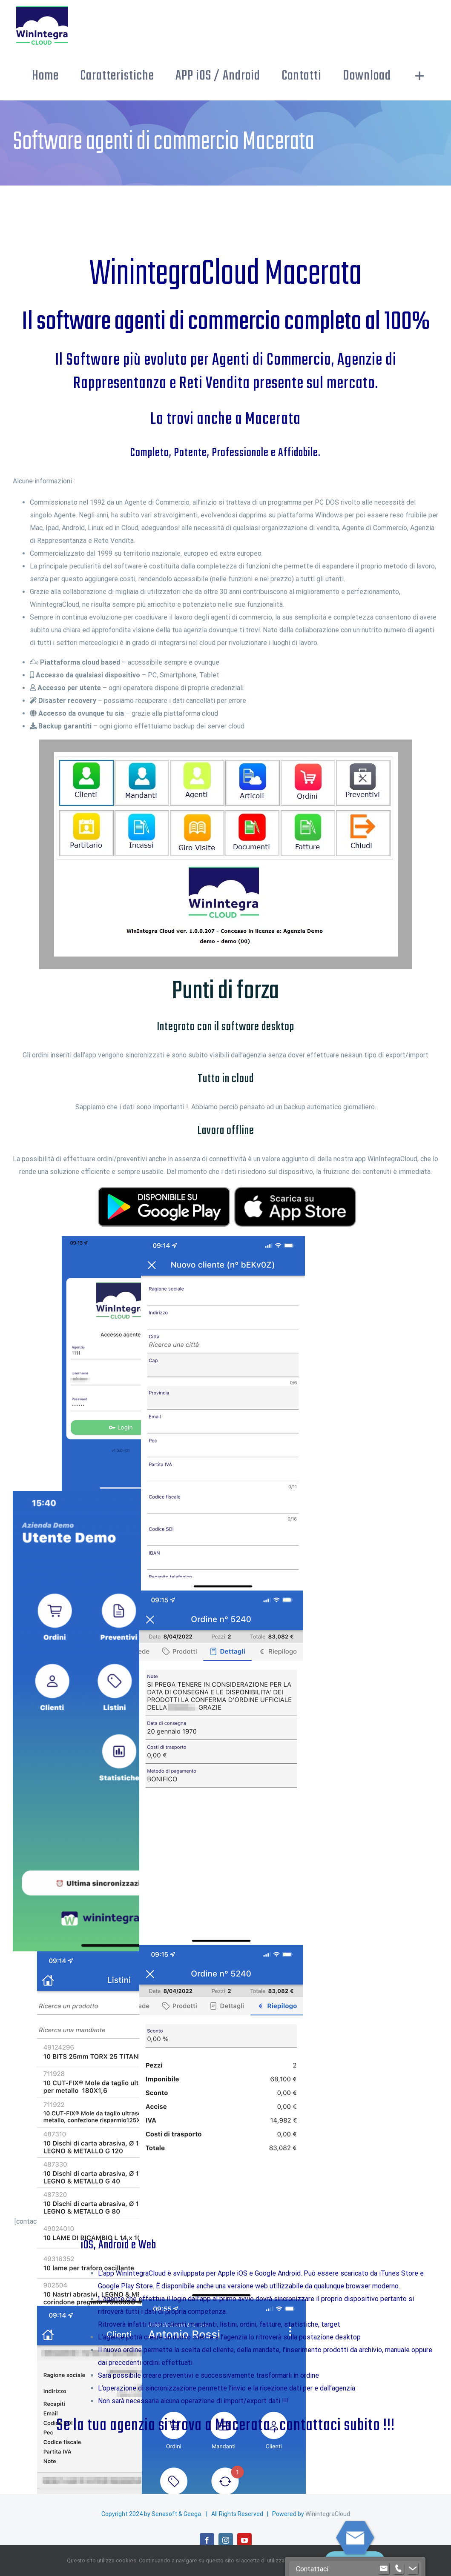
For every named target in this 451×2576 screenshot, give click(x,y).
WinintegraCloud (327, 2513)
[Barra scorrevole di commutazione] (420, 75)
